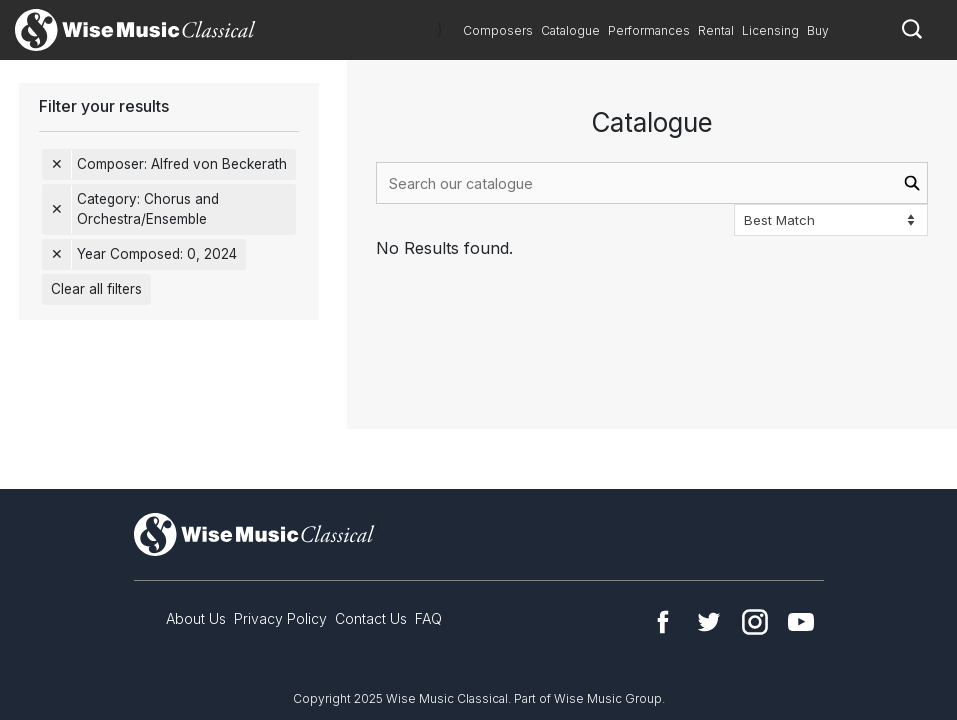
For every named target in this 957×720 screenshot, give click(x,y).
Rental (716, 30)
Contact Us (371, 618)
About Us (196, 618)
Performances (649, 30)
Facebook (663, 622)
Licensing (770, 30)
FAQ (428, 618)
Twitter (709, 622)
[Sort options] (831, 220)
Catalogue (570, 30)
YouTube (801, 622)
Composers (498, 30)
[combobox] (652, 183)
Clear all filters (96, 289)
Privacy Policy (280, 618)
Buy (818, 30)
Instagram (755, 622)
